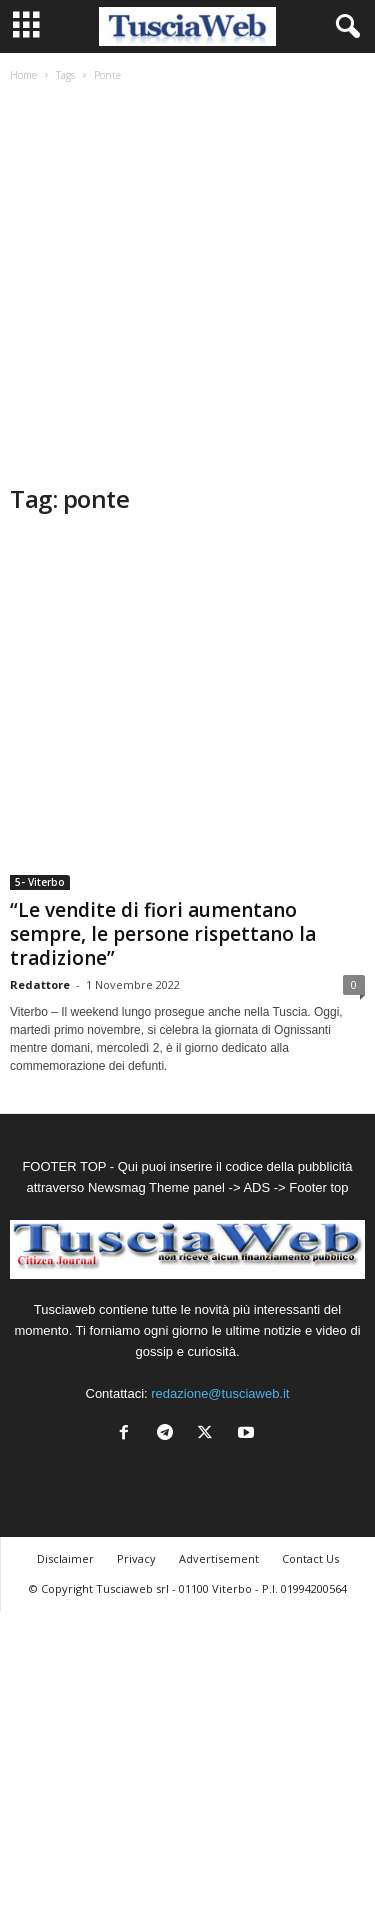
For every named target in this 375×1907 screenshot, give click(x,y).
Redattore (40, 984)
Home (23, 75)
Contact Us (310, 1558)
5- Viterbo (40, 882)
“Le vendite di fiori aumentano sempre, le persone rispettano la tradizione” (163, 934)
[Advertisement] (187, 285)
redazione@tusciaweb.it (220, 1393)
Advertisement (219, 1558)
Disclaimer (65, 1558)
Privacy (136, 1558)
